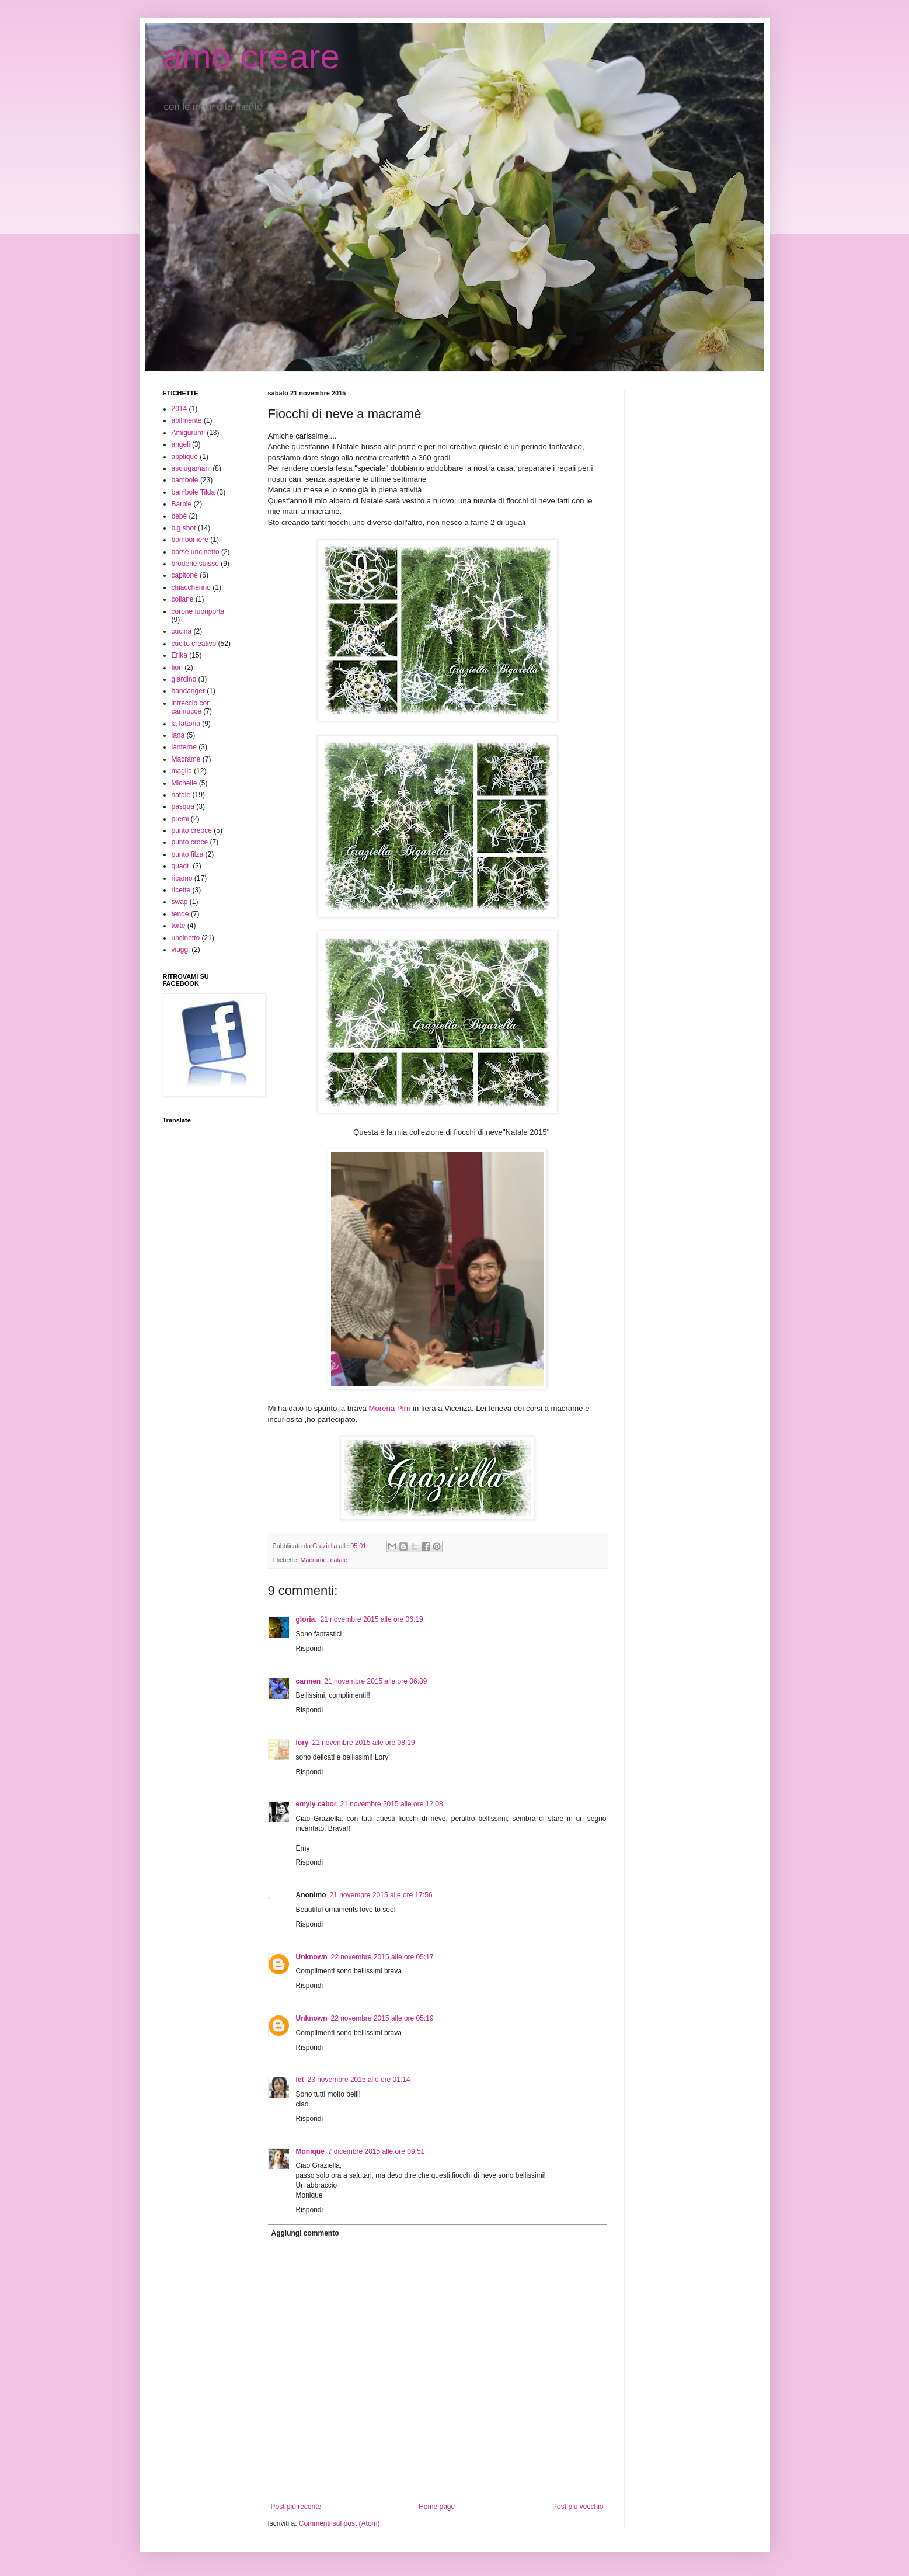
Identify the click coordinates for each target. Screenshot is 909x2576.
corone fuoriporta (198, 611)
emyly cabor (316, 1804)
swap (180, 902)
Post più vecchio (577, 2506)
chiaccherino (191, 587)
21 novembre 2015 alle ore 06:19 (372, 1619)
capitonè (185, 575)
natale (338, 1559)
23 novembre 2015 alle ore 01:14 (359, 2080)
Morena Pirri (390, 1408)
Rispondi (309, 1649)
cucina (182, 631)
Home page (437, 2506)
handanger (188, 691)
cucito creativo (194, 643)
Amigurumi (188, 433)
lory (302, 1743)
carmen (308, 1681)
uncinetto (186, 938)
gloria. (306, 1619)
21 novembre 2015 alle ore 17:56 (381, 1895)
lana (178, 735)
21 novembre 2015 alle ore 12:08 (391, 1804)
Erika (179, 655)
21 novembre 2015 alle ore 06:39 (375, 1681)
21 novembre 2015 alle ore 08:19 (363, 1743)
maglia (182, 771)
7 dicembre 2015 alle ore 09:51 (376, 2151)
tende (180, 914)
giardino (184, 679)
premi (180, 819)
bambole (185, 480)
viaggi (181, 949)
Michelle (184, 783)
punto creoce (192, 830)
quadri (181, 866)
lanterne (184, 747)
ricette (181, 890)
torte (179, 926)
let (300, 2080)
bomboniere (190, 540)
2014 (179, 409)
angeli (181, 444)
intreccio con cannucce (191, 707)
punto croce (190, 842)
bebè (179, 516)
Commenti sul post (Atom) (339, 2523)
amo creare (251, 56)
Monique (310, 2151)
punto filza (188, 854)
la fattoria (186, 723)
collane (183, 599)
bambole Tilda (193, 492)
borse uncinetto (196, 552)
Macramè (314, 1559)
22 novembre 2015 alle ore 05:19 (382, 2018)
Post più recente (296, 2506)
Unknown (312, 1957)
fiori (177, 667)
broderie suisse (195, 563)
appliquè (185, 457)
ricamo (182, 878)
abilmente (187, 420)
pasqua (183, 806)
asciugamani (191, 468)
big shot (184, 528)
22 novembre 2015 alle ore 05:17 (382, 1957)
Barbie (182, 504)
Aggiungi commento (305, 2233)
